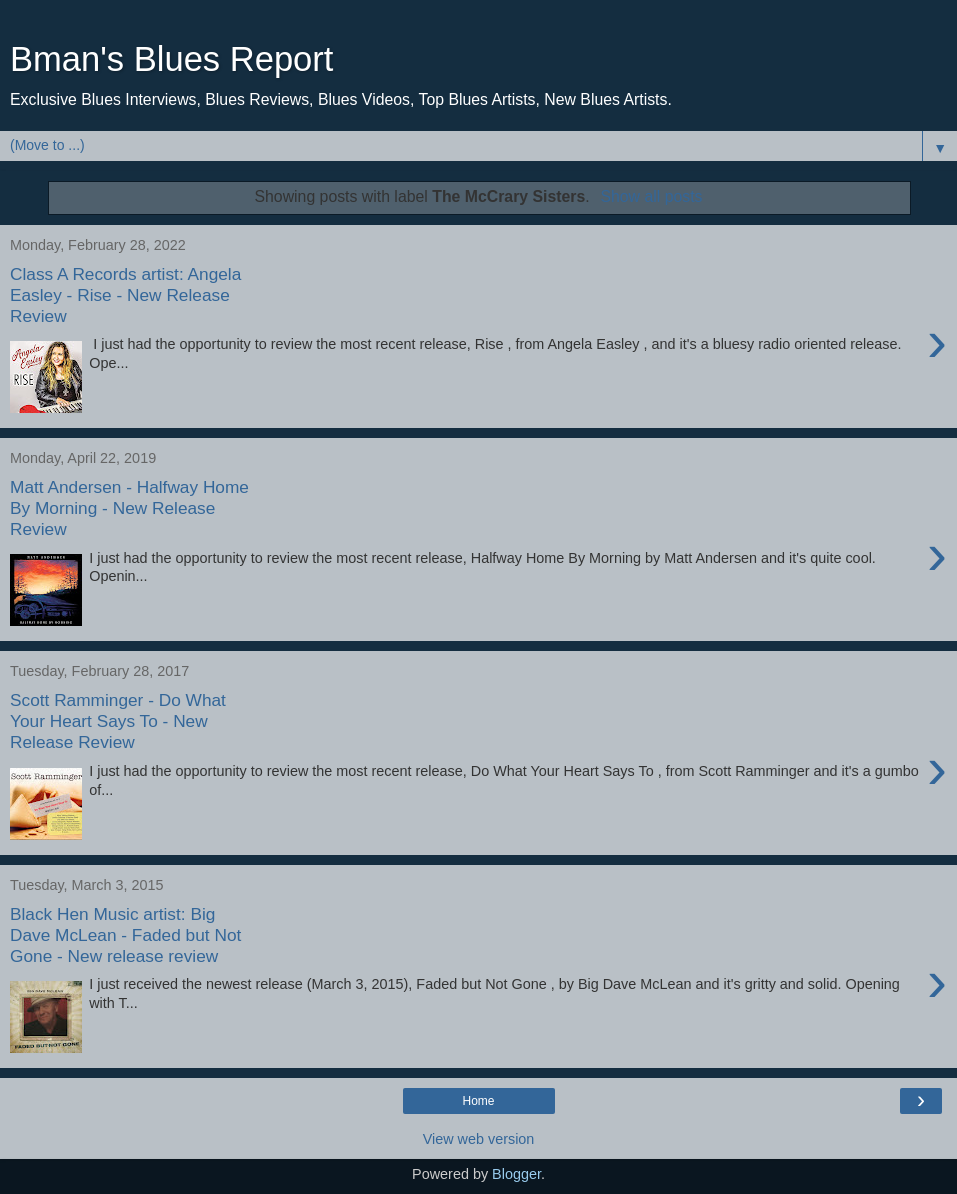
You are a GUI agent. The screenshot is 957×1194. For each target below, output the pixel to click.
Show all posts (651, 196)
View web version (479, 1139)
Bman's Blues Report (171, 59)
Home (478, 1101)
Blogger (516, 1174)
